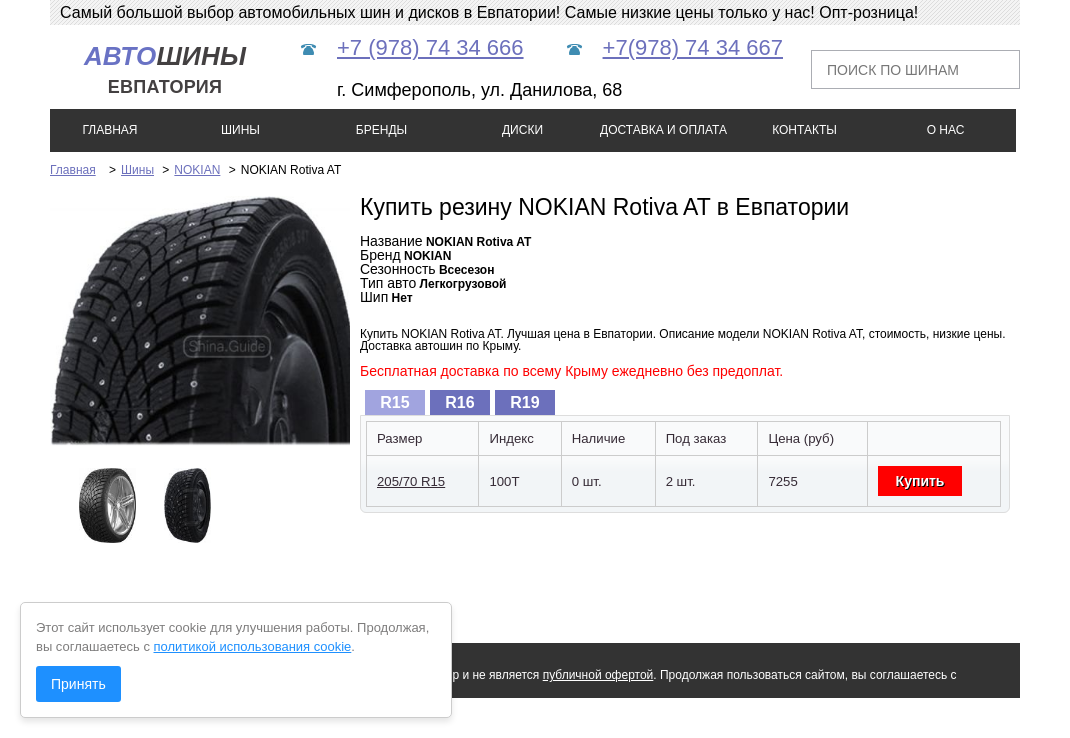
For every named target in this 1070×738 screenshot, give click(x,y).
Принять (78, 684)
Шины (137, 170)
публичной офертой (598, 675)
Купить (920, 481)
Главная (73, 170)
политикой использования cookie (253, 646)
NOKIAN (197, 170)
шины (165, 69)
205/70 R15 (411, 481)
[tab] (395, 402)
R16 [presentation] (459, 402)
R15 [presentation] (394, 402)
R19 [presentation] (524, 402)
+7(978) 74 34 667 (693, 47)
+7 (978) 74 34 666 (430, 47)
